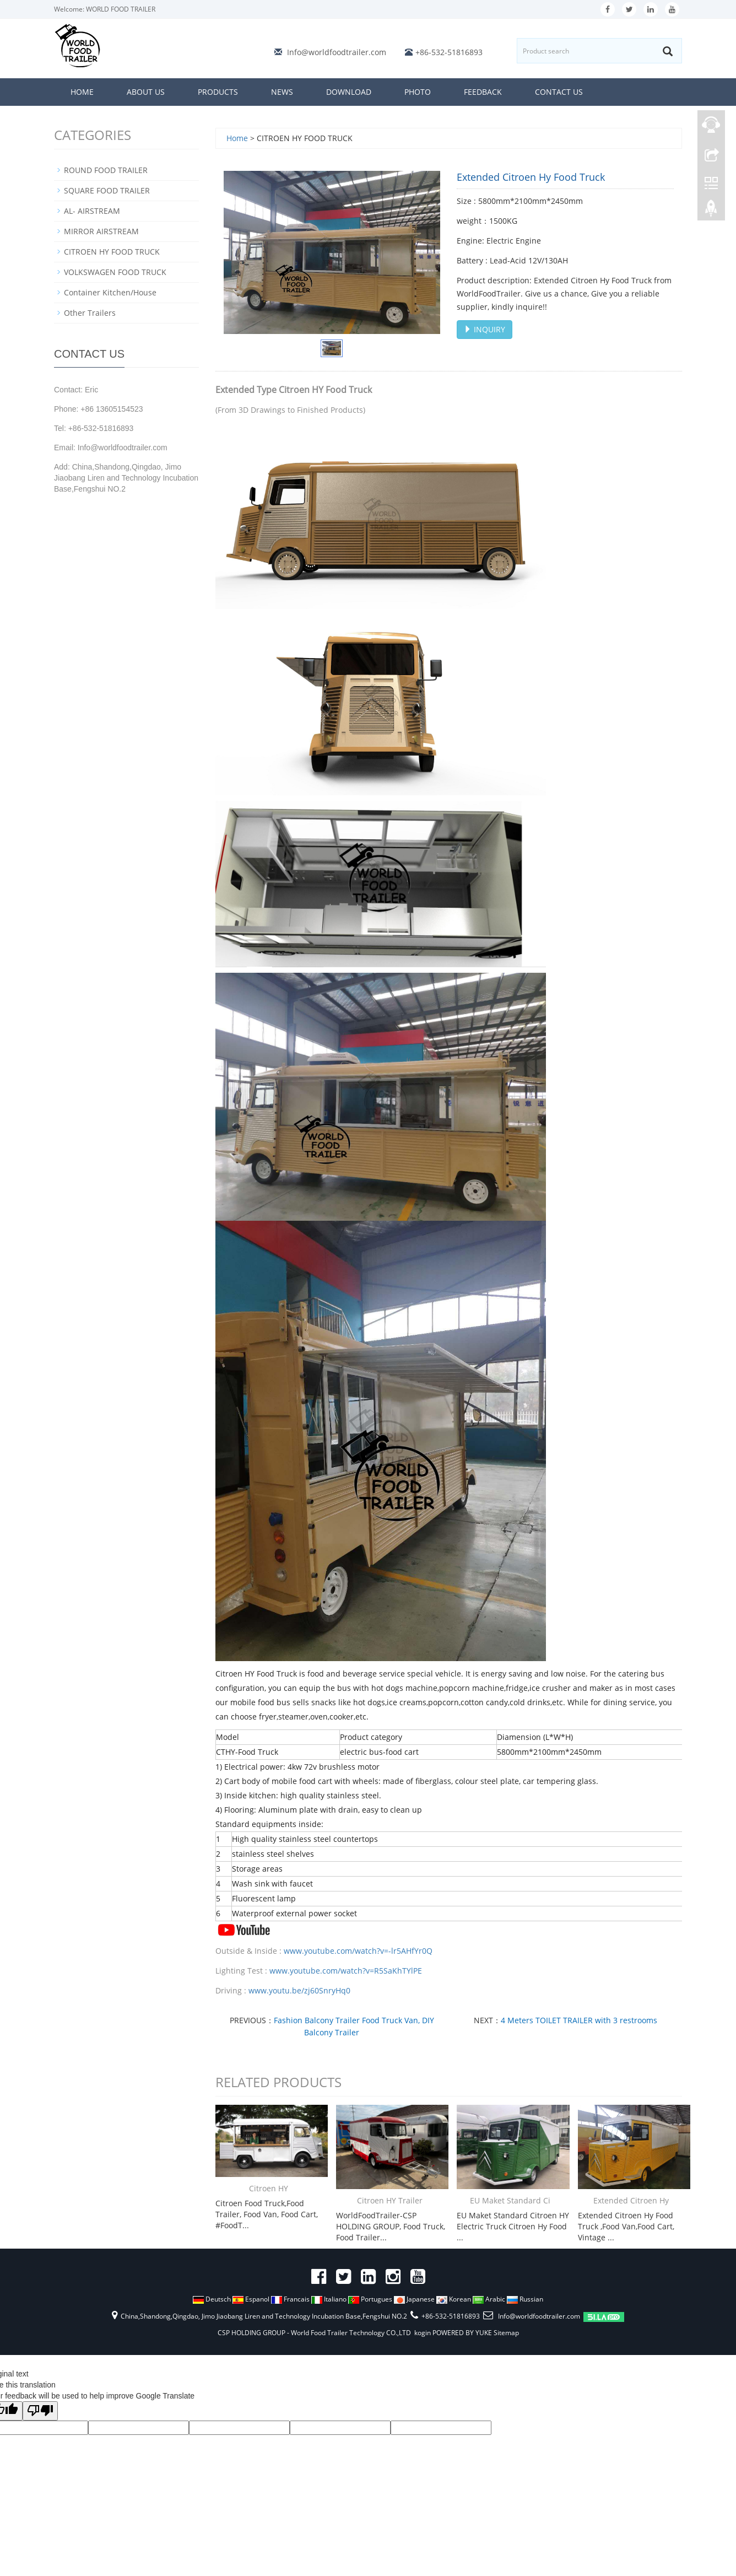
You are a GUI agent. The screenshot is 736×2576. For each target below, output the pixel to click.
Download (348, 92)
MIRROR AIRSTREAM (101, 231)
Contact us (559, 92)
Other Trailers (90, 313)
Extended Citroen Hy (631, 2200)
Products (218, 92)
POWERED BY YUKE (463, 2332)
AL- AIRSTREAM (92, 211)
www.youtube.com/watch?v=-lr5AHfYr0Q (358, 1951)
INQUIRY (484, 329)
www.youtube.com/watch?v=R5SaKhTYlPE (345, 1970)
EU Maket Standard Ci (510, 2200)
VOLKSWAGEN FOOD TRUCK (115, 272)
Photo (417, 92)
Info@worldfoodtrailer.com (336, 52)
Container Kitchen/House (110, 292)
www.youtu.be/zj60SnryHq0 (299, 1990)
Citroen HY (268, 2188)
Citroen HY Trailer (390, 2200)
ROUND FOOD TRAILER (106, 170)
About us (146, 92)
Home (82, 92)
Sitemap (506, 2332)
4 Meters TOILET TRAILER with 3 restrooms (579, 2020)
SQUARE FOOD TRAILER (107, 190)
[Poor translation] (40, 2411)
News (282, 92)
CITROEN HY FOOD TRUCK (112, 251)
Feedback (483, 92)
